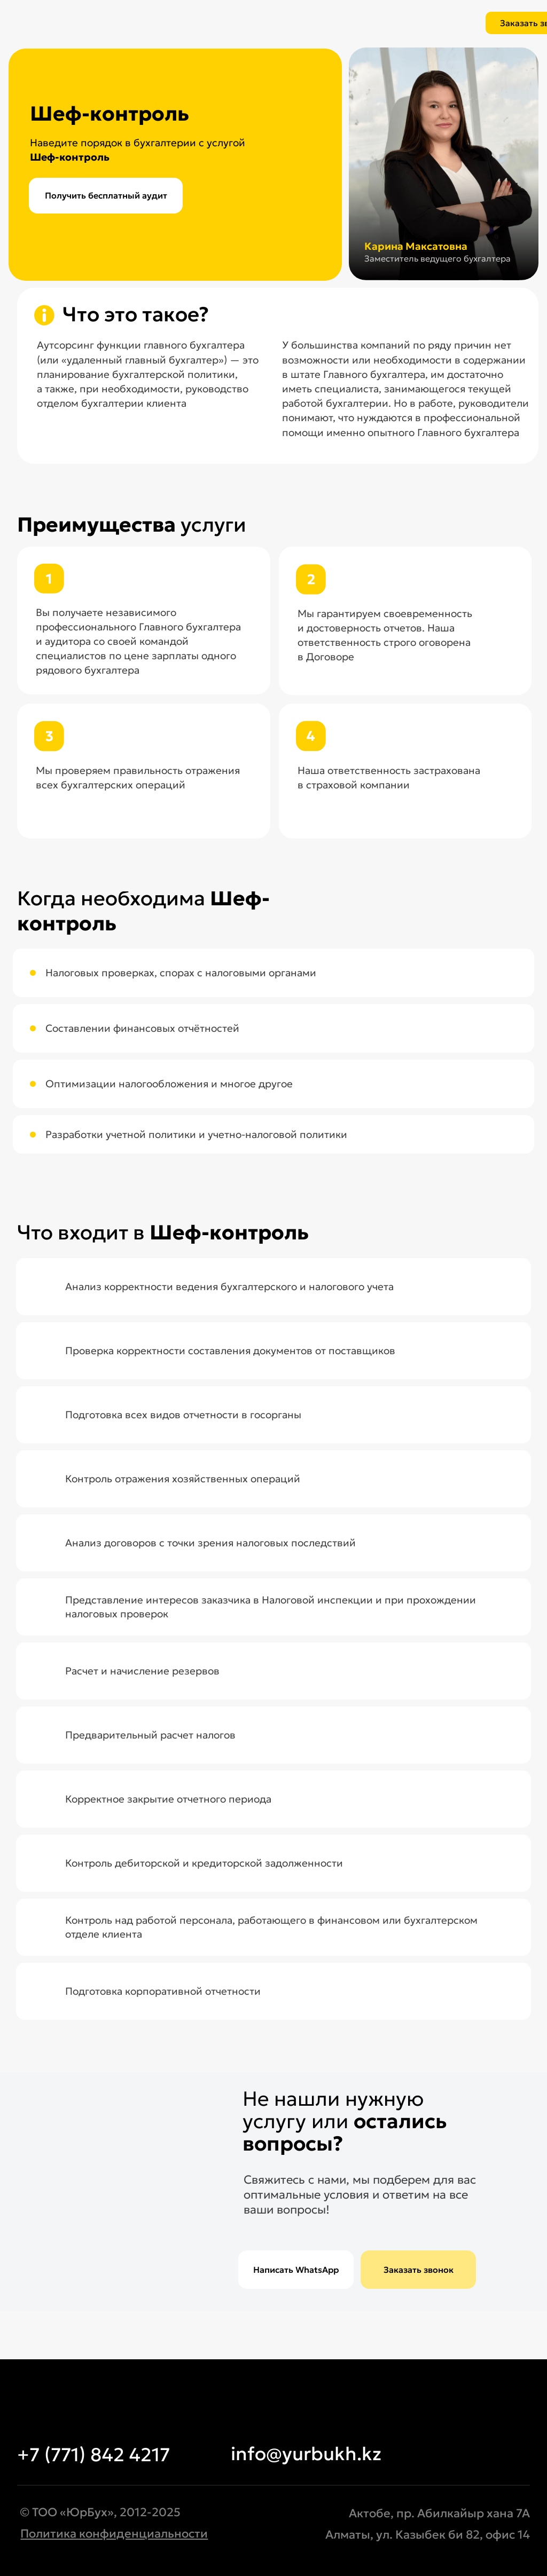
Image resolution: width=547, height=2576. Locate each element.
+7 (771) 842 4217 (93, 2455)
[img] (144, 18)
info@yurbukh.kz (306, 2454)
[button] (418, 2269)
